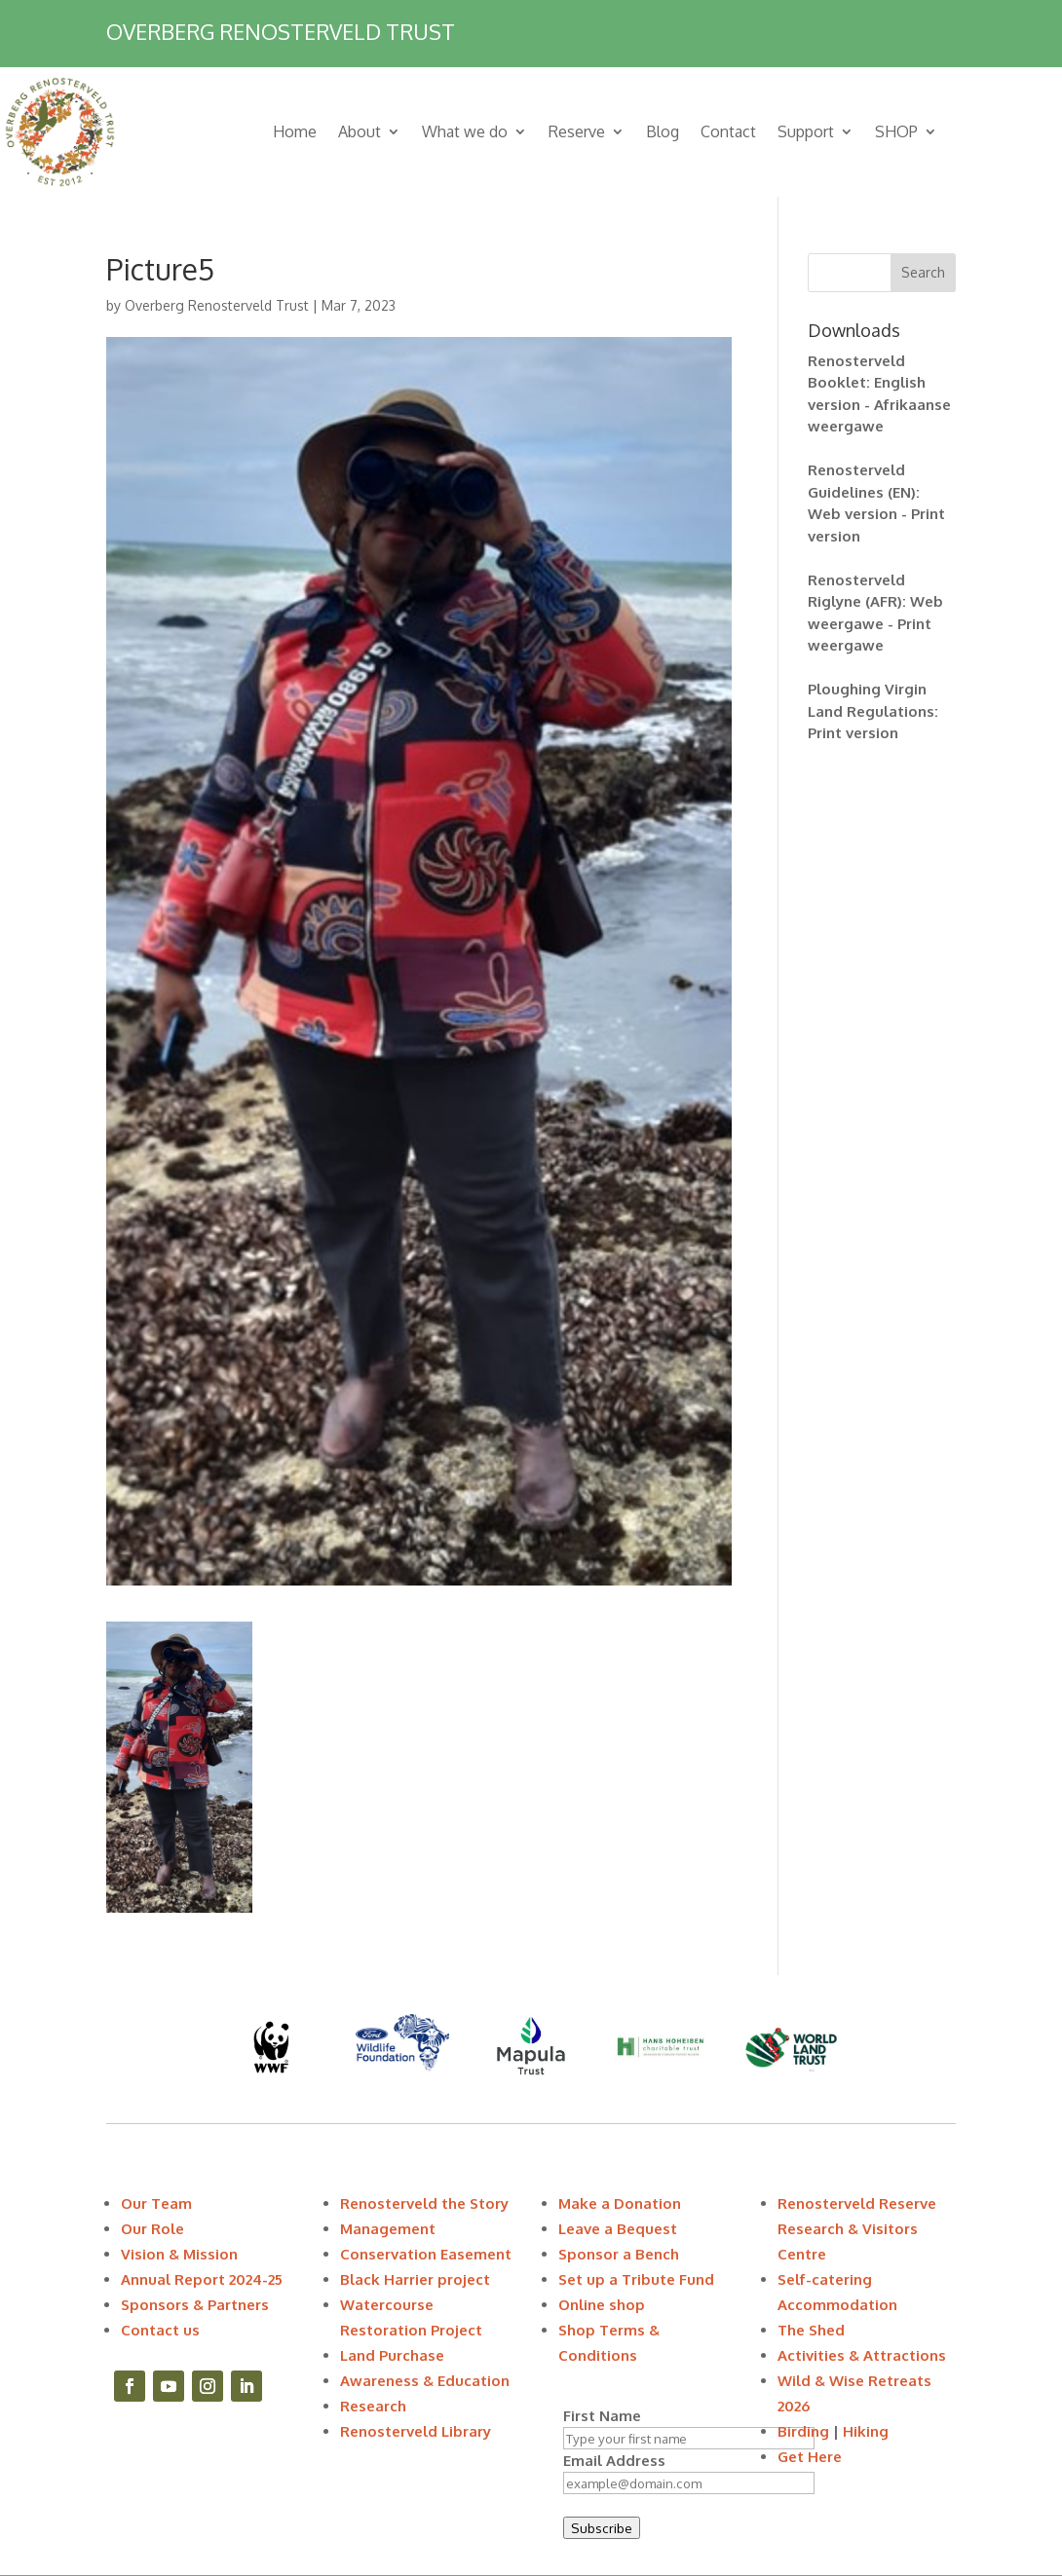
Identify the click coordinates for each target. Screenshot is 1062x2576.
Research (373, 2406)
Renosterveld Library (415, 2431)
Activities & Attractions (862, 2355)
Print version (853, 733)
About (359, 131)
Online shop (601, 2305)
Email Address (614, 2460)
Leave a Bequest (617, 2229)
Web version (852, 513)
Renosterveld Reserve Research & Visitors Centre (857, 2228)
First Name (602, 2416)
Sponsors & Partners (195, 2305)
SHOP (896, 131)
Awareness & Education (425, 2380)
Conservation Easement (426, 2254)
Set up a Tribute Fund (636, 2279)
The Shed (811, 2330)
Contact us (160, 2330)
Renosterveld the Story (424, 2203)
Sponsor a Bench (618, 2254)
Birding (803, 2431)
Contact (728, 131)
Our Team (156, 2203)
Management (388, 2229)
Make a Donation (619, 2203)
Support (806, 131)
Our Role (152, 2229)
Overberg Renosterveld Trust (217, 305)
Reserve (577, 131)
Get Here (810, 2456)
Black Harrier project (415, 2279)
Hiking (866, 2431)
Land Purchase (392, 2355)
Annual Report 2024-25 (202, 2279)
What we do (465, 131)
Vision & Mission (179, 2254)
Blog (662, 131)
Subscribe (601, 2528)
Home (295, 131)
